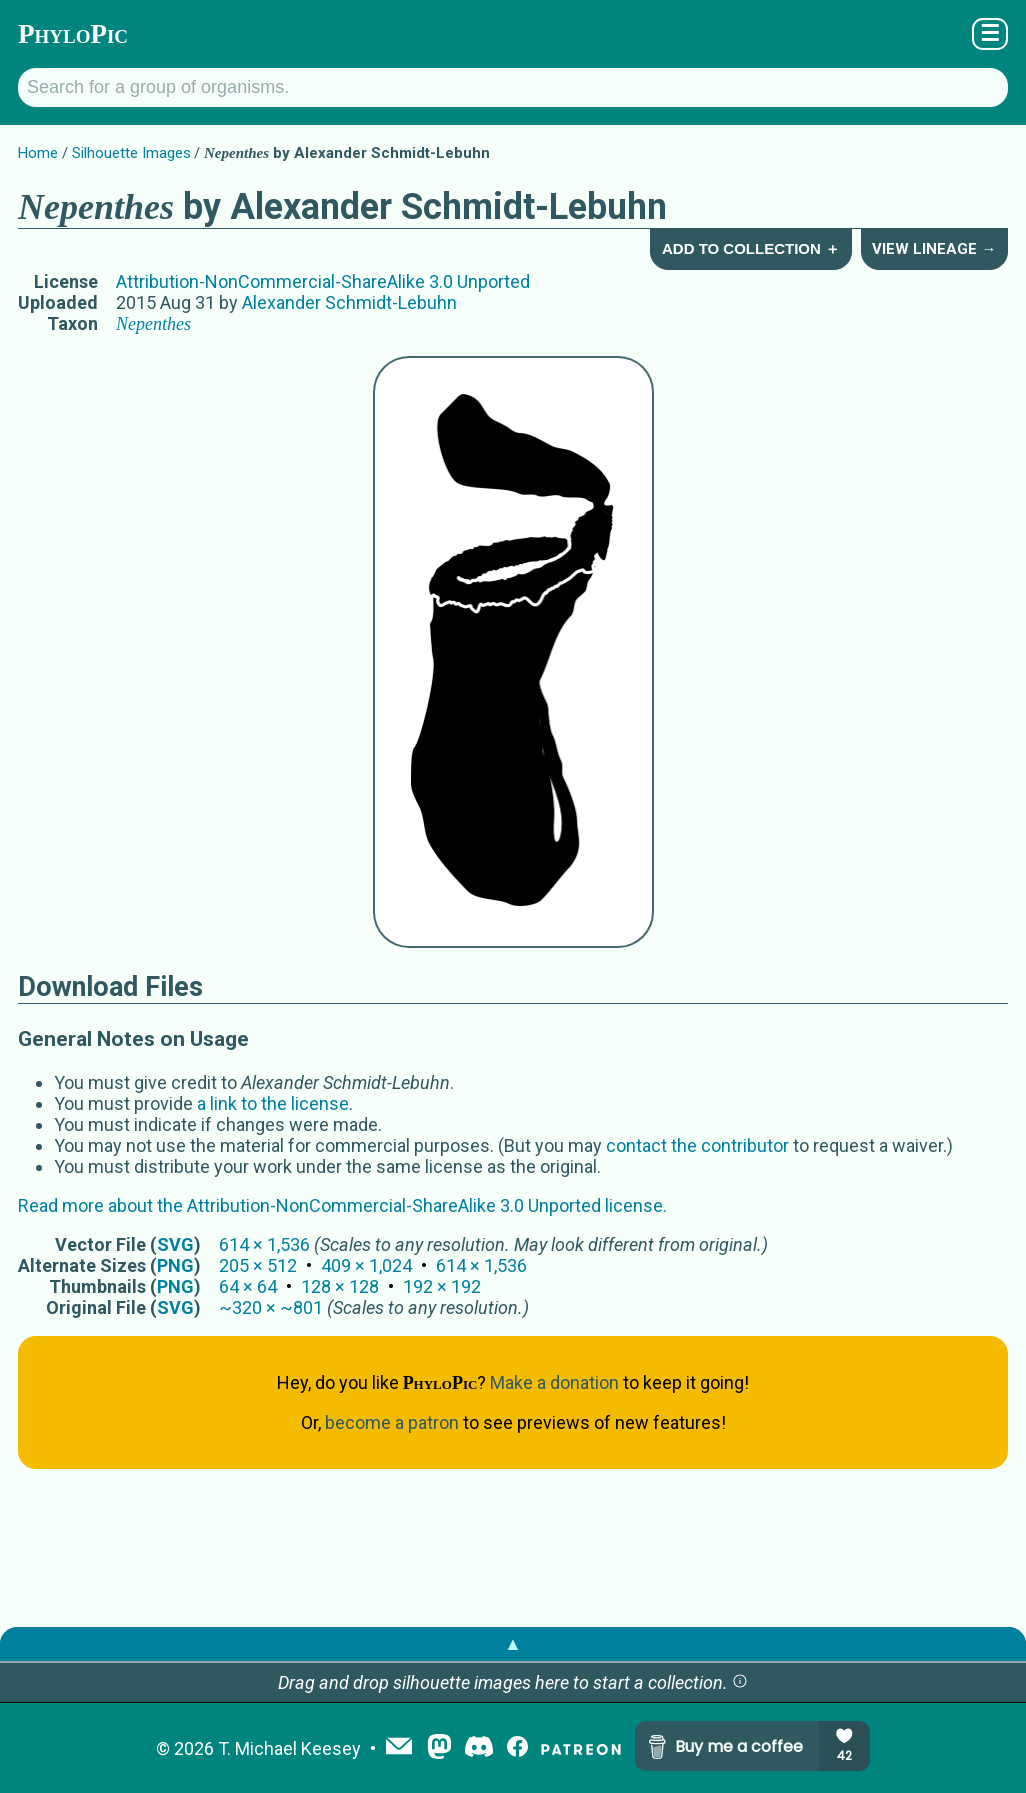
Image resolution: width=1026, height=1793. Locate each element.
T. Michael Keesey (289, 1748)
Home (38, 153)
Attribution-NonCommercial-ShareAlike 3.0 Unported (323, 281)
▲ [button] (513, 1643)
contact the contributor (697, 1145)
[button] (740, 1682)
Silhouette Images (131, 153)
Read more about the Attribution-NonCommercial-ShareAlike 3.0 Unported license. (342, 1205)
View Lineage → (934, 249)
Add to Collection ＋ (751, 248)
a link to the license (273, 1103)
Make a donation (554, 1382)
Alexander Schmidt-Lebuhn (349, 302)
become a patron (392, 1422)
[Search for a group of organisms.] (513, 87)
